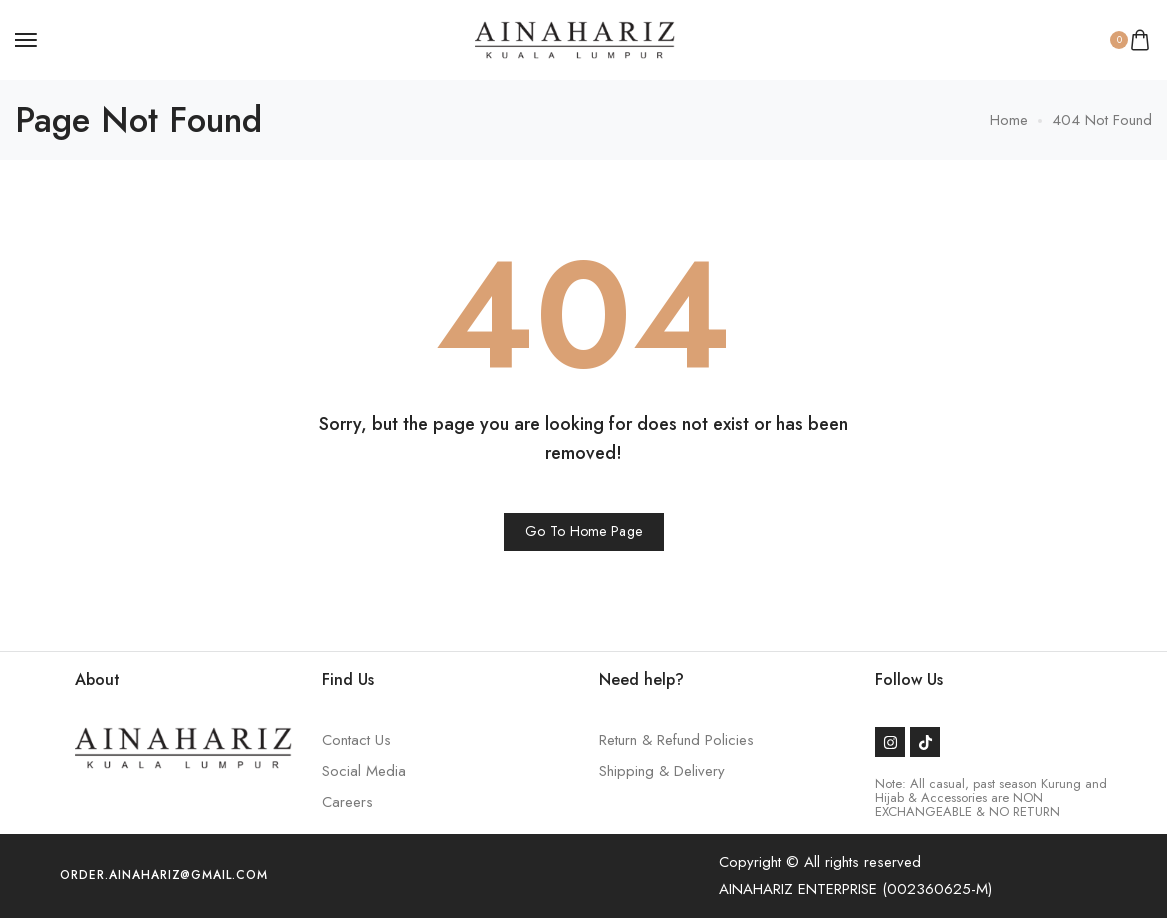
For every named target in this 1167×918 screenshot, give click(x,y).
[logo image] (575, 38)
